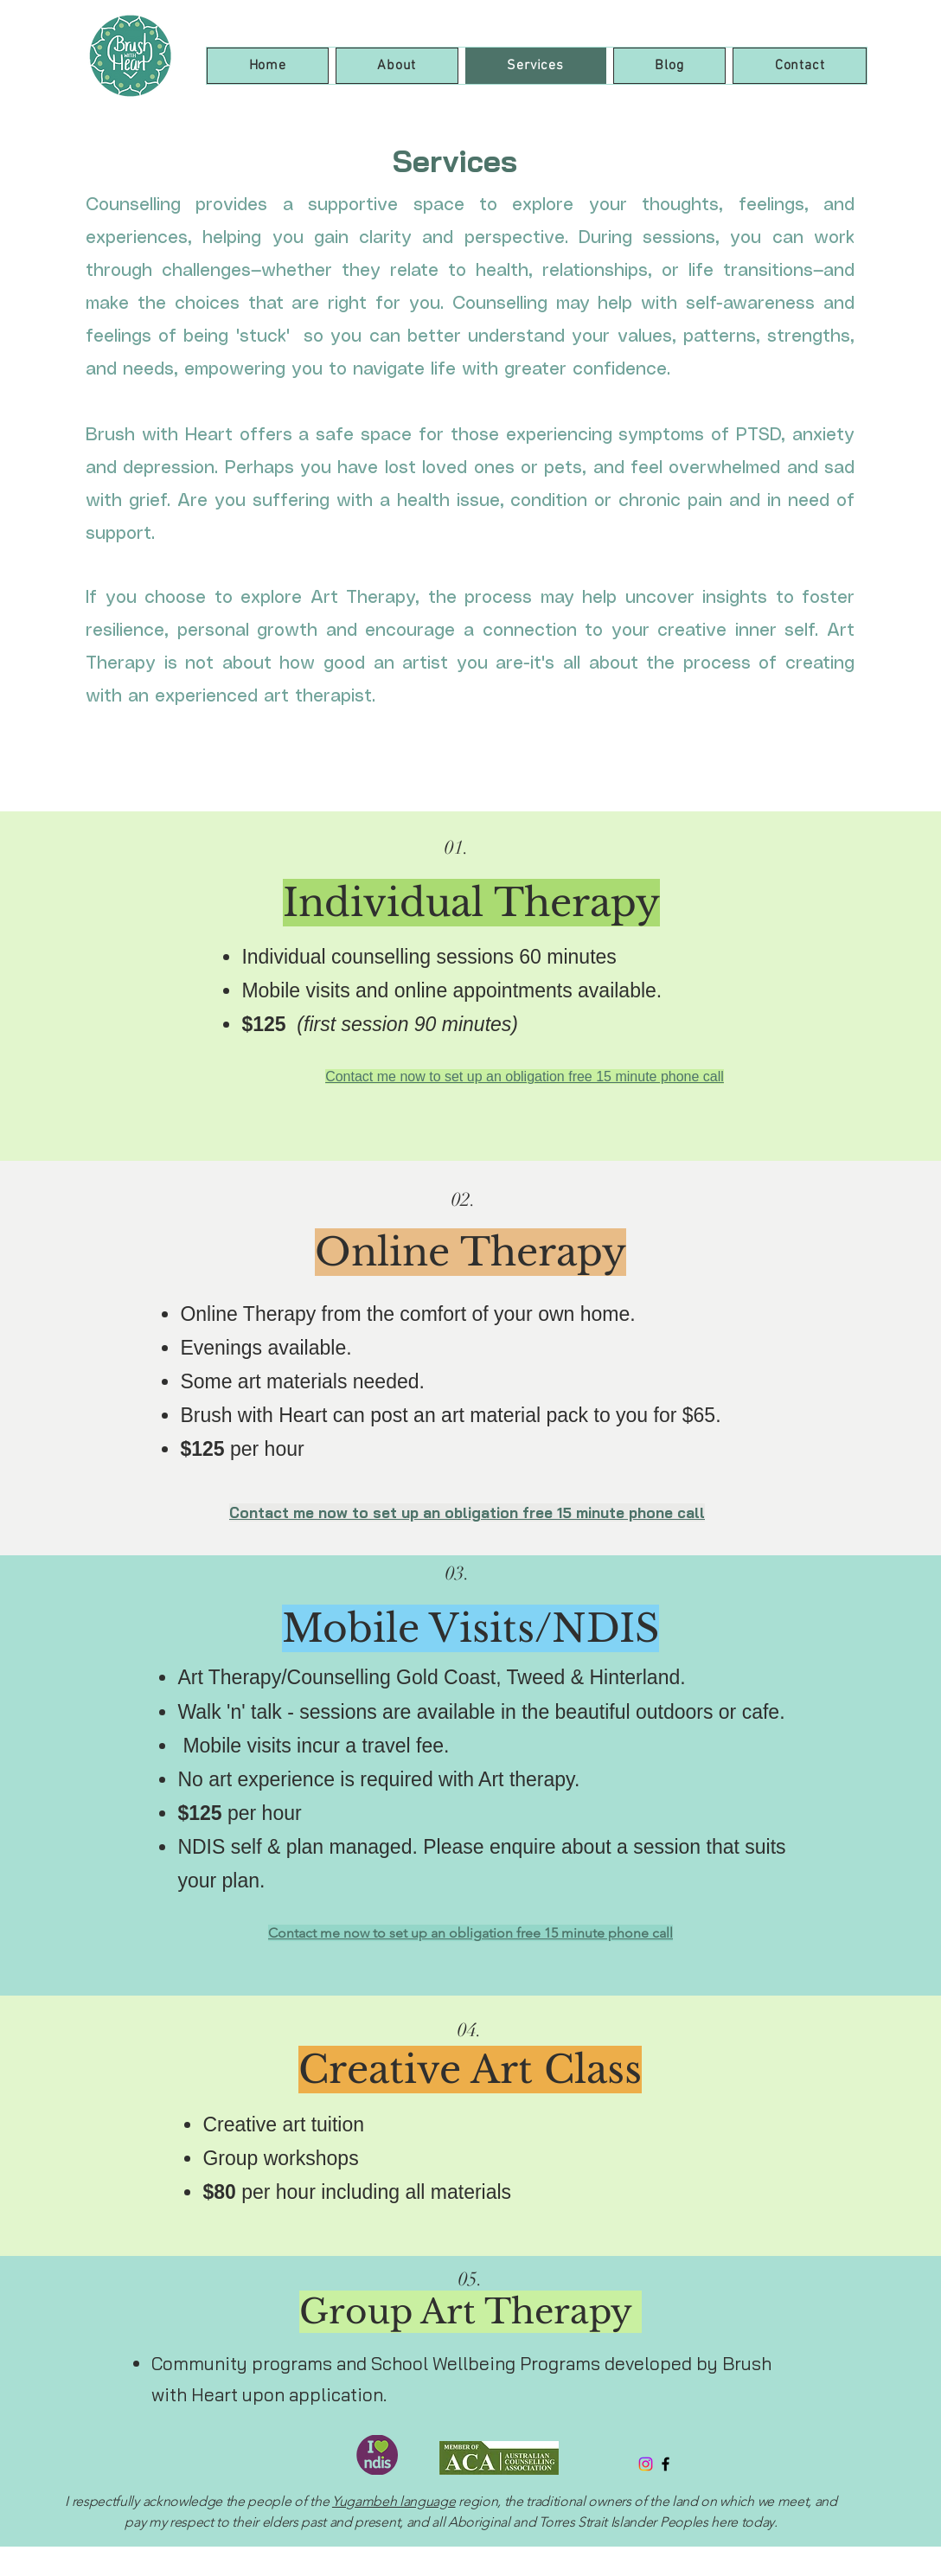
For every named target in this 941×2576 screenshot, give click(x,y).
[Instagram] (646, 2464)
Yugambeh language (394, 2501)
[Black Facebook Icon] (665, 2464)
